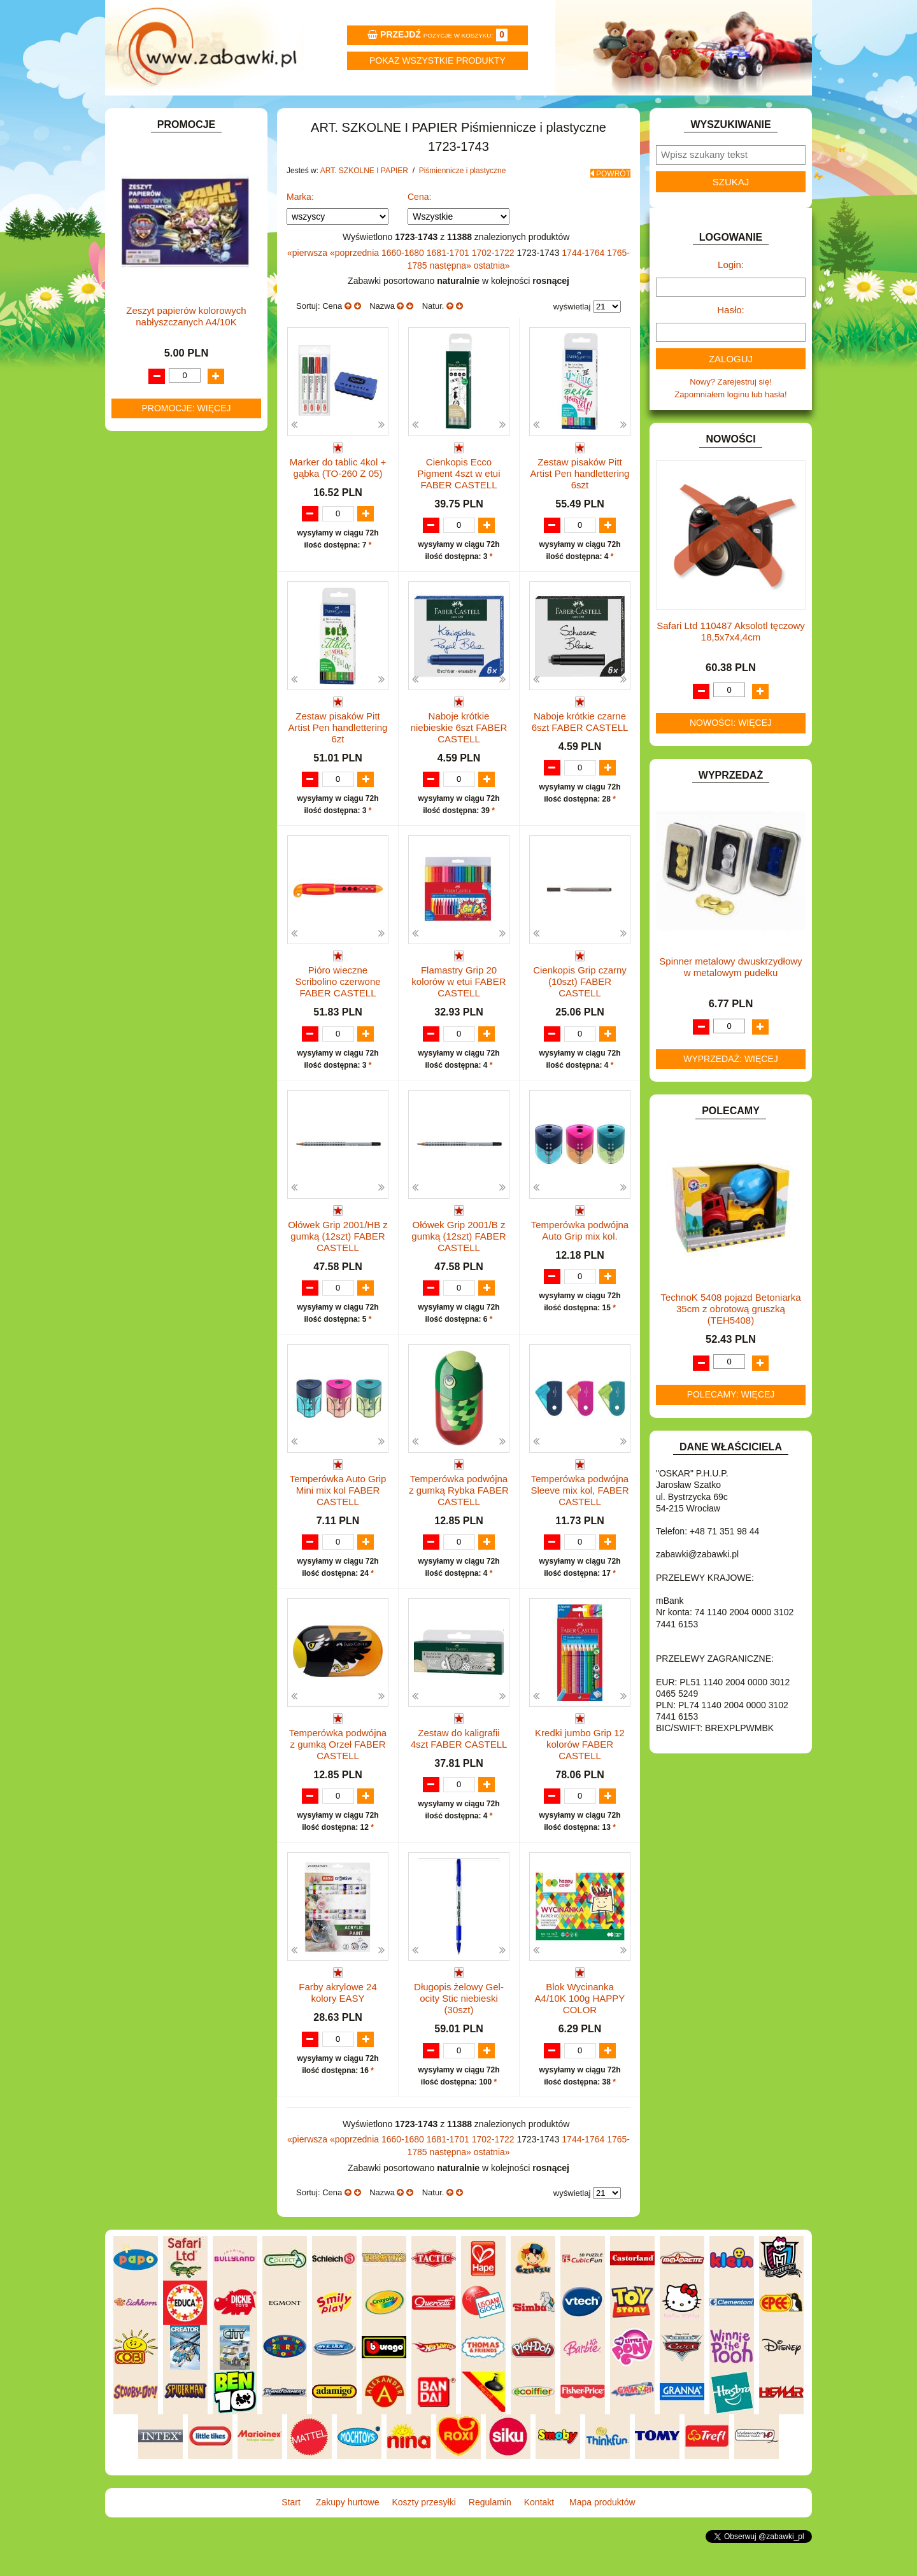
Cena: (419, 226)
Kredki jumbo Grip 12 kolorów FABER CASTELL (580, 1778)
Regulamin (517, 112)
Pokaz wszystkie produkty (437, 60)
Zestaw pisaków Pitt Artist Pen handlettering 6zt (338, 758)
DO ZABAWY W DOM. (169, 580)
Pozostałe (171, 441)
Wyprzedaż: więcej (730, 1093)
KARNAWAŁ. (151, 737)
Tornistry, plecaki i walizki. (187, 267)
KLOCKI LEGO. (156, 766)
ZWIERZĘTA (150, 1010)
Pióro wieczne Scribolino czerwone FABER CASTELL (337, 1013)
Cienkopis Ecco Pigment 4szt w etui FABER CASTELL (458, 503)
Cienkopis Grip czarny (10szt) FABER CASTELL (580, 1013)
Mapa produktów (753, 112)
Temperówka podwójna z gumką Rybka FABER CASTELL (459, 1523)
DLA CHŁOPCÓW (160, 537)
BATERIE (144, 522)
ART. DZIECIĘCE (159, 239)
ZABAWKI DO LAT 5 (165, 966)
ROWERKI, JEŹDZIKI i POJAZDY (189, 923)
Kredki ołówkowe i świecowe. (206, 354)
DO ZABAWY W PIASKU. (174, 595)
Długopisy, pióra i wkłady (198, 427)
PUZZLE (143, 908)
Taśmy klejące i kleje (178, 474)
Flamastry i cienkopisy (193, 383)
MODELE (144, 835)
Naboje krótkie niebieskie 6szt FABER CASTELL (459, 758)
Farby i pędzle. (180, 369)
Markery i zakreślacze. (194, 339)
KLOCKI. (143, 751)
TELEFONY (149, 952)
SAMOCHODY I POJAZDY (177, 937)
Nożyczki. (170, 325)
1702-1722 (494, 282)
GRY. (136, 668)
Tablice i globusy (170, 460)
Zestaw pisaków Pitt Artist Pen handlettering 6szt (580, 503)
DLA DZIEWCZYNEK (166, 551)
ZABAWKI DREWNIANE (172, 981)
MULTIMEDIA (152, 849)
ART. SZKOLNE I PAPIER (175, 253)
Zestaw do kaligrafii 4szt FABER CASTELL (459, 1773)
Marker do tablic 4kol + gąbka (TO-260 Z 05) (338, 497)
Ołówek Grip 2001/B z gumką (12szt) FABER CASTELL (458, 1268)
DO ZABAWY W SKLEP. (172, 609)
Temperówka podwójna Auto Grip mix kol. (580, 1262)
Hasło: (730, 344)
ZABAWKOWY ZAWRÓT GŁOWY (189, 184)
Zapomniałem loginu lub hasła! (730, 429)
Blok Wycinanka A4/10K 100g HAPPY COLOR (580, 2034)
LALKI (138, 821)
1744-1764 (584, 282)
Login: (731, 299)
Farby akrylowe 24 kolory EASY (338, 2028)
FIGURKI (144, 639)
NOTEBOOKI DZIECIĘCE (175, 864)
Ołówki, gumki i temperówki (203, 398)
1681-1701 (449, 282)
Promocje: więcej (186, 1433)
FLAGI (139, 653)
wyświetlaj (572, 336)
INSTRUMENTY (157, 697)
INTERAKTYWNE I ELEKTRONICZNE (154, 717)
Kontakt (635, 112)
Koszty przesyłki (399, 112)
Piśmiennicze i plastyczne (187, 311)
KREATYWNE (153, 781)
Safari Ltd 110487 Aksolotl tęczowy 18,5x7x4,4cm (731, 666)
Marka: (300, 226)
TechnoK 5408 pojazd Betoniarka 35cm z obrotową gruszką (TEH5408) (730, 1343)
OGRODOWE (152, 879)
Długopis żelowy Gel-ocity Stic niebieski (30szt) (459, 2034)
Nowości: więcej (731, 757)
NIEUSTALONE (156, 1025)
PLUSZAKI (147, 893)
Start (164, 112)
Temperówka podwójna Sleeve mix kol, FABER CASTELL (579, 1523)
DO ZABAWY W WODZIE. (175, 624)
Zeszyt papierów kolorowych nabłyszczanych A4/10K (186, 1342)
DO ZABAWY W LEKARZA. (178, 566)
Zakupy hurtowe (281, 112)
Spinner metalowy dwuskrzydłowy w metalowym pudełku (730, 1001)
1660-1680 (404, 282)
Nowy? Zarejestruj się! (731, 416)
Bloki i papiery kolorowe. (197, 413)
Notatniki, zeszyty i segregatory (197, 489)
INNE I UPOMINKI (161, 683)
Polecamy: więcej (731, 1429)
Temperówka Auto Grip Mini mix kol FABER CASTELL (338, 1523)
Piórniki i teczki (167, 297)
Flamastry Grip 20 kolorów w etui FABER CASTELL (458, 1013)
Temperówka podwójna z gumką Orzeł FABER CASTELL (338, 1778)
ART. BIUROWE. (158, 199)
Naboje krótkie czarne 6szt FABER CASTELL (580, 752)
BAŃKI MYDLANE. (162, 508)
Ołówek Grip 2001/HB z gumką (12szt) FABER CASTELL (338, 1268)
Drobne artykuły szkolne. (185, 282)
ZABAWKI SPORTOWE (171, 995)
